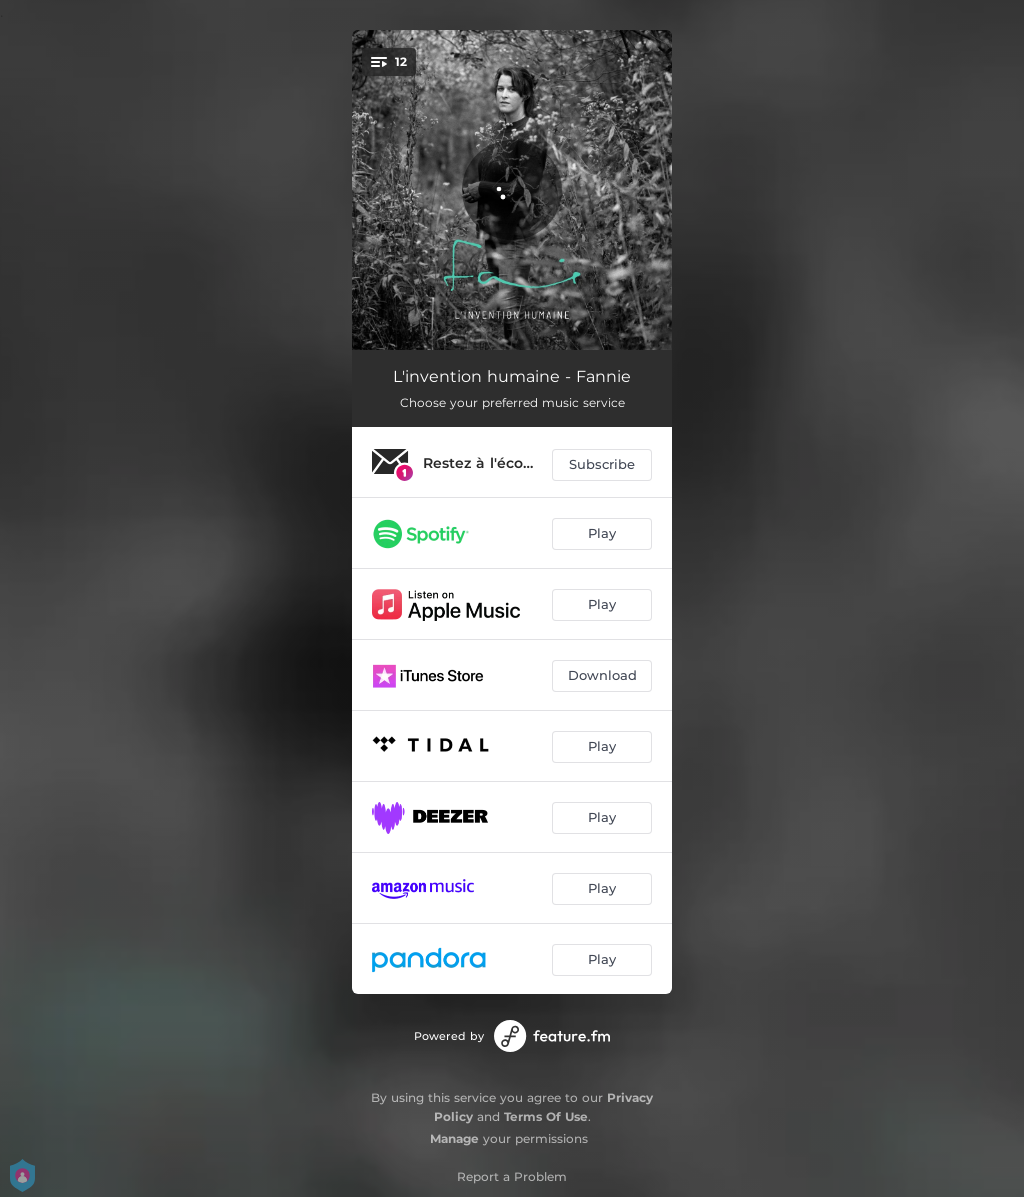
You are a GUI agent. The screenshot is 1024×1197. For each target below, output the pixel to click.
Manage (454, 1138)
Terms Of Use (546, 1116)
